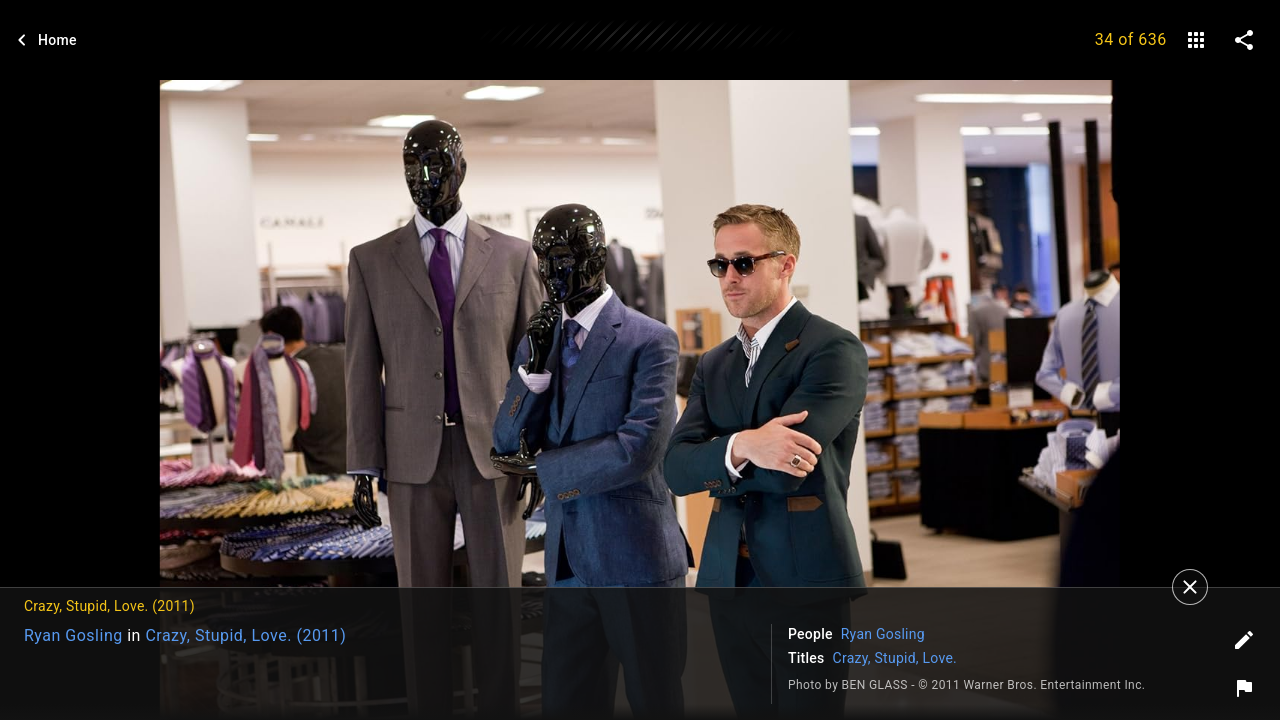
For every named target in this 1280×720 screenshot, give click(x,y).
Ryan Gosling (73, 635)
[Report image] (1244, 688)
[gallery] (1196, 40)
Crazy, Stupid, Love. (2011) (245, 635)
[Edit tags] (1244, 640)
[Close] (1190, 587)
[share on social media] (1244, 40)
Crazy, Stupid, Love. (895, 658)
